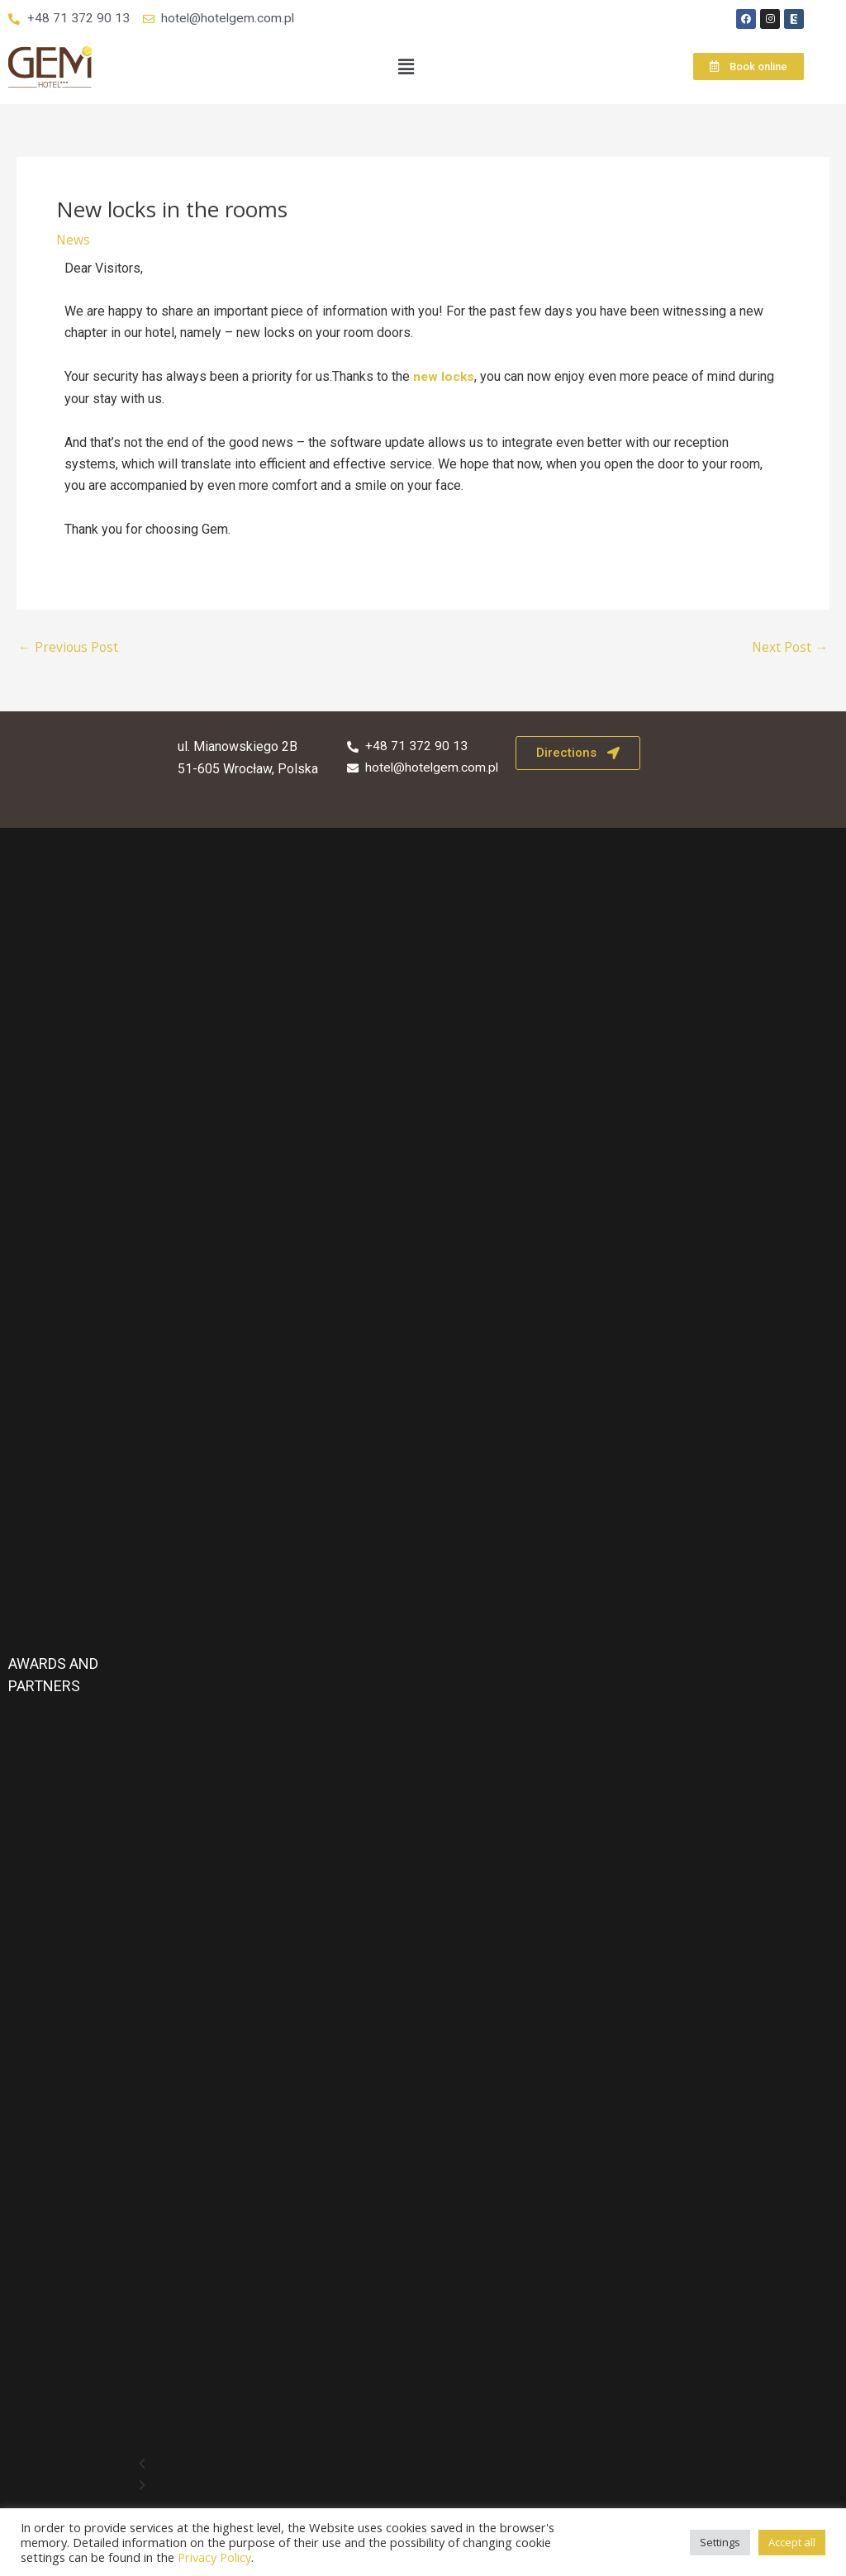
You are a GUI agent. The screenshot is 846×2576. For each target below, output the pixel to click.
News (73, 240)
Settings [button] (720, 2542)
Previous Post (69, 647)
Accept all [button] (791, 2542)
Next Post (789, 647)
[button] (406, 67)
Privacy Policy (214, 2557)
